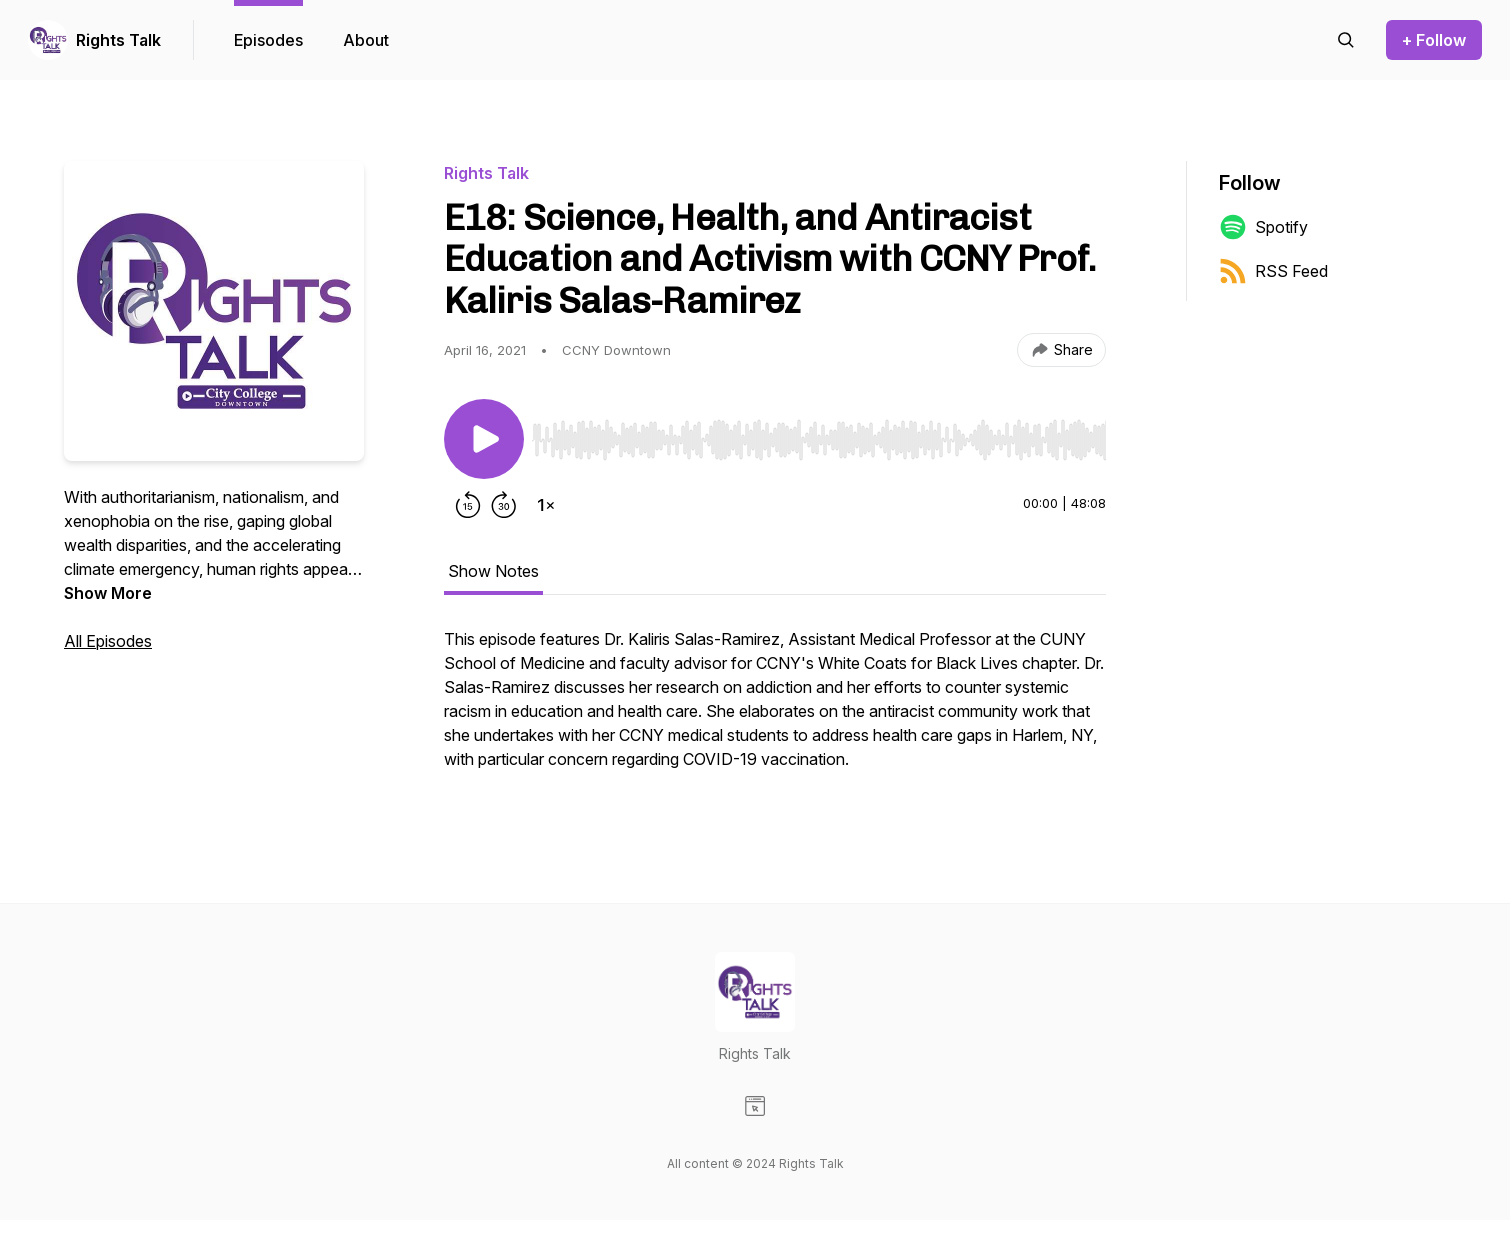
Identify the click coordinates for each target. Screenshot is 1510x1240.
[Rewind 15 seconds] (468, 505)
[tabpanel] (775, 709)
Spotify (1263, 227)
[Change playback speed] (546, 505)
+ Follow (1434, 40)
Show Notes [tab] (493, 571)
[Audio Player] (819, 434)
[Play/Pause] (484, 439)
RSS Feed (1273, 271)
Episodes (268, 40)
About (366, 40)
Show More (108, 593)
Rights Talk (118, 40)
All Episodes (108, 641)
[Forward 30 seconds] (504, 505)
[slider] (819, 440)
